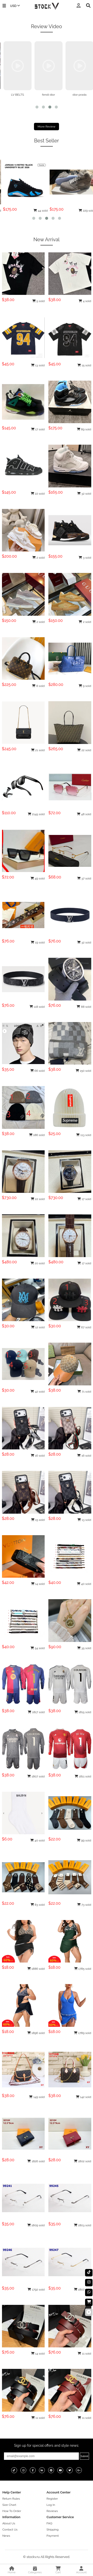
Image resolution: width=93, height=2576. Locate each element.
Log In (51, 2505)
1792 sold (36, 2289)
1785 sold (82, 1968)
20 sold (38, 1263)
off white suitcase (15, 94)
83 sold (38, 1904)
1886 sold (36, 1968)
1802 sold (82, 2161)
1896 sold (36, 2033)
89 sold (84, 429)
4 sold (85, 301)
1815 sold (82, 1712)
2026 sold (83, 210)
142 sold (83, 2097)
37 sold (84, 878)
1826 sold (36, 2161)
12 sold (38, 1327)
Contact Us (9, 2529)
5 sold (38, 301)
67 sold (84, 1327)
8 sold (38, 686)
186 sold (37, 1135)
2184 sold (37, 210)
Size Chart (9, 2505)
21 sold (38, 750)
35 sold (84, 1648)
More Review (47, 126)
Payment (53, 2535)
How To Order (11, 2511)
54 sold (38, 1648)
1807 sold (36, 1776)
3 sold (85, 557)
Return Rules (11, 2498)
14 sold (38, 1584)
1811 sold (83, 1776)
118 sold (37, 1006)
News (6, 2535)
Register (52, 2498)
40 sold (84, 1584)
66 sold (37, 1070)
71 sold (84, 1391)
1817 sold (36, 1712)
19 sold (38, 942)
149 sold (37, 2097)
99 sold (84, 1840)
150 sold (83, 1070)
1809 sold (36, 2225)
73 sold (84, 1904)
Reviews (52, 2511)
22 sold (38, 493)
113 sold (83, 1135)
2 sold (38, 557)
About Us (8, 2523)
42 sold (38, 1391)
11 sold (84, 2353)
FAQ (49, 2523)
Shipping (53, 2529)
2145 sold (36, 814)
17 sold (38, 429)
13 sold (38, 365)
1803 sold (82, 2225)
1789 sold (82, 2033)
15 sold (84, 365)
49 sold (38, 878)
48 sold (84, 814)
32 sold (84, 493)
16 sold (38, 1455)
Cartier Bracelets (77, 94)
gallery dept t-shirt (46, 94)
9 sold (85, 686)
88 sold (84, 1006)
